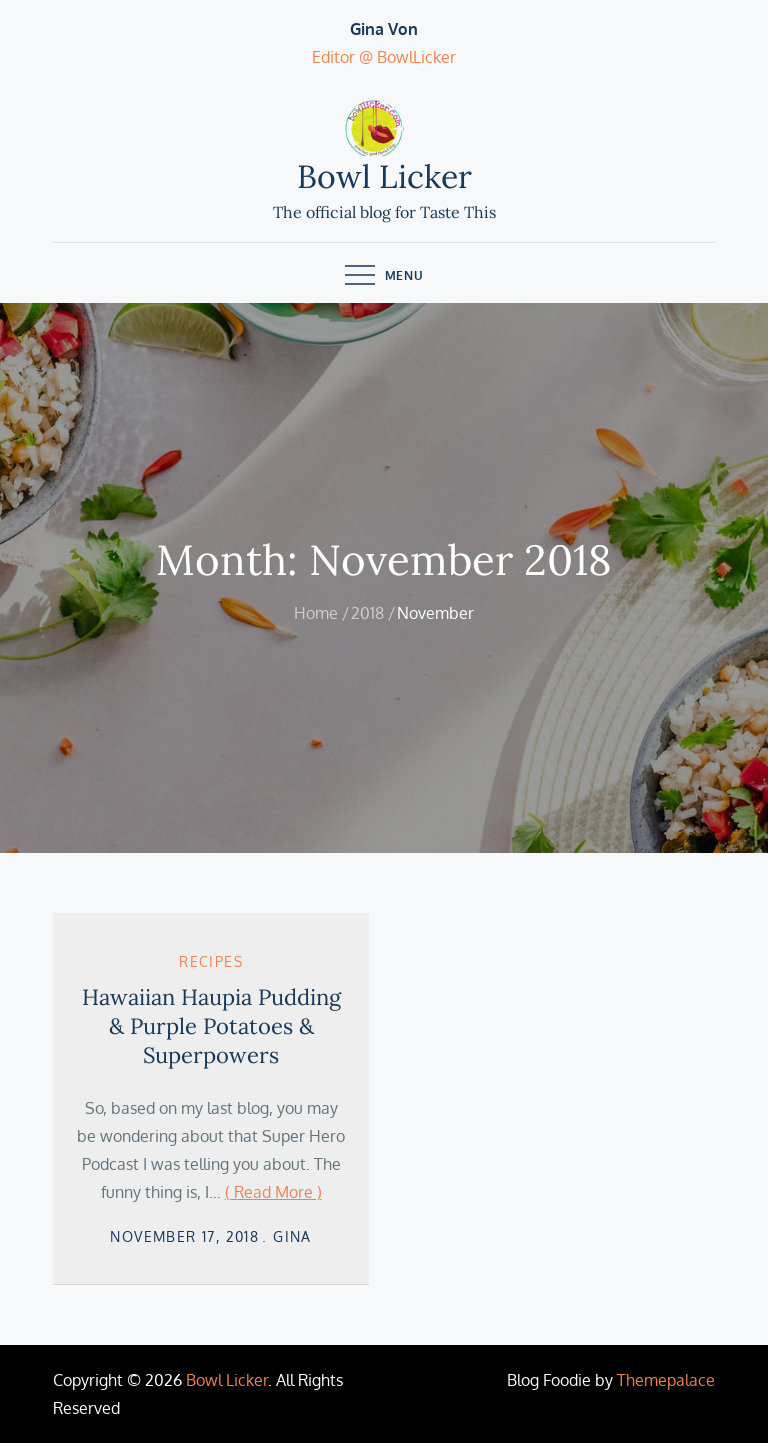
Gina (292, 1236)
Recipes (211, 961)
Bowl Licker (384, 176)
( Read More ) (273, 1192)
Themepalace (666, 1380)
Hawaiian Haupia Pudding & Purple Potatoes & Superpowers (211, 1025)
